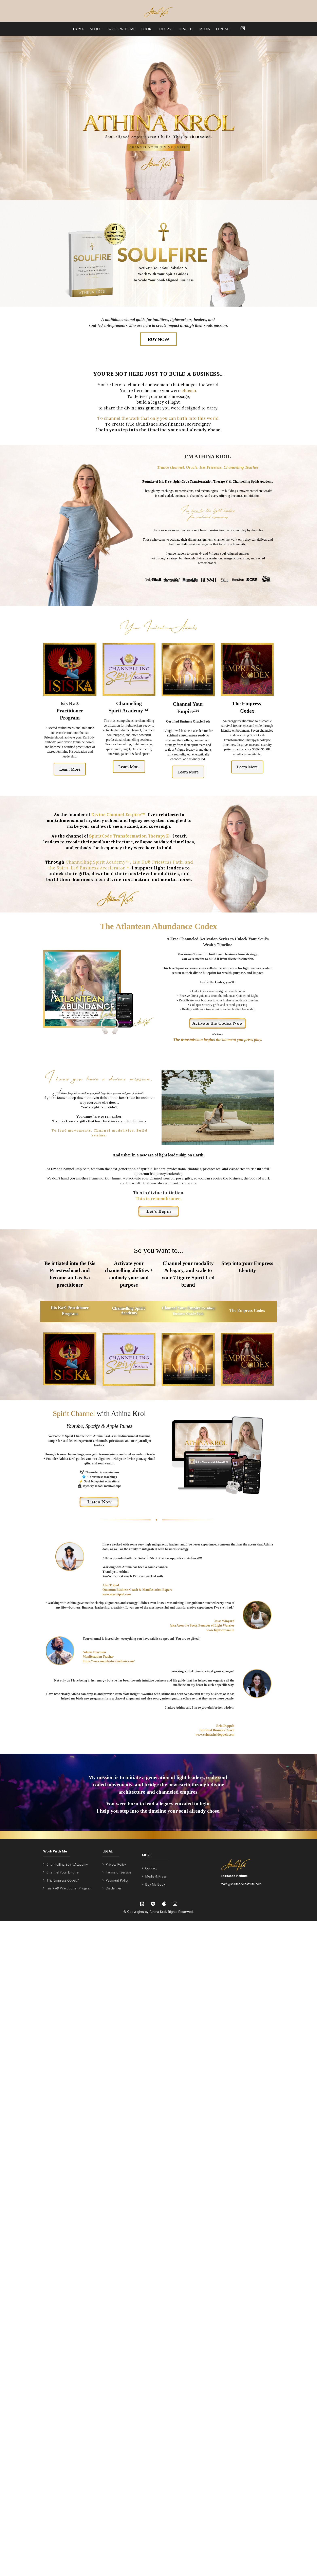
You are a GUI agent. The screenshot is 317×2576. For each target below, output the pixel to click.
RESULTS (186, 29)
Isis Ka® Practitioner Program (67, 1888)
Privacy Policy (114, 1865)
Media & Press (154, 1877)
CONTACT (223, 29)
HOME (78, 29)
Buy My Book (153, 1885)
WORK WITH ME (121, 29)
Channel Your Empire (61, 1872)
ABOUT (96, 29)
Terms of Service (116, 1872)
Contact (149, 1868)
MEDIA (204, 29)
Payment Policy (115, 1881)
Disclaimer (112, 1888)
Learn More (69, 769)
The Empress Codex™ (61, 1881)
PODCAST (165, 29)
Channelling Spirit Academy (65, 1865)
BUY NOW (158, 339)
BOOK (146, 29)
